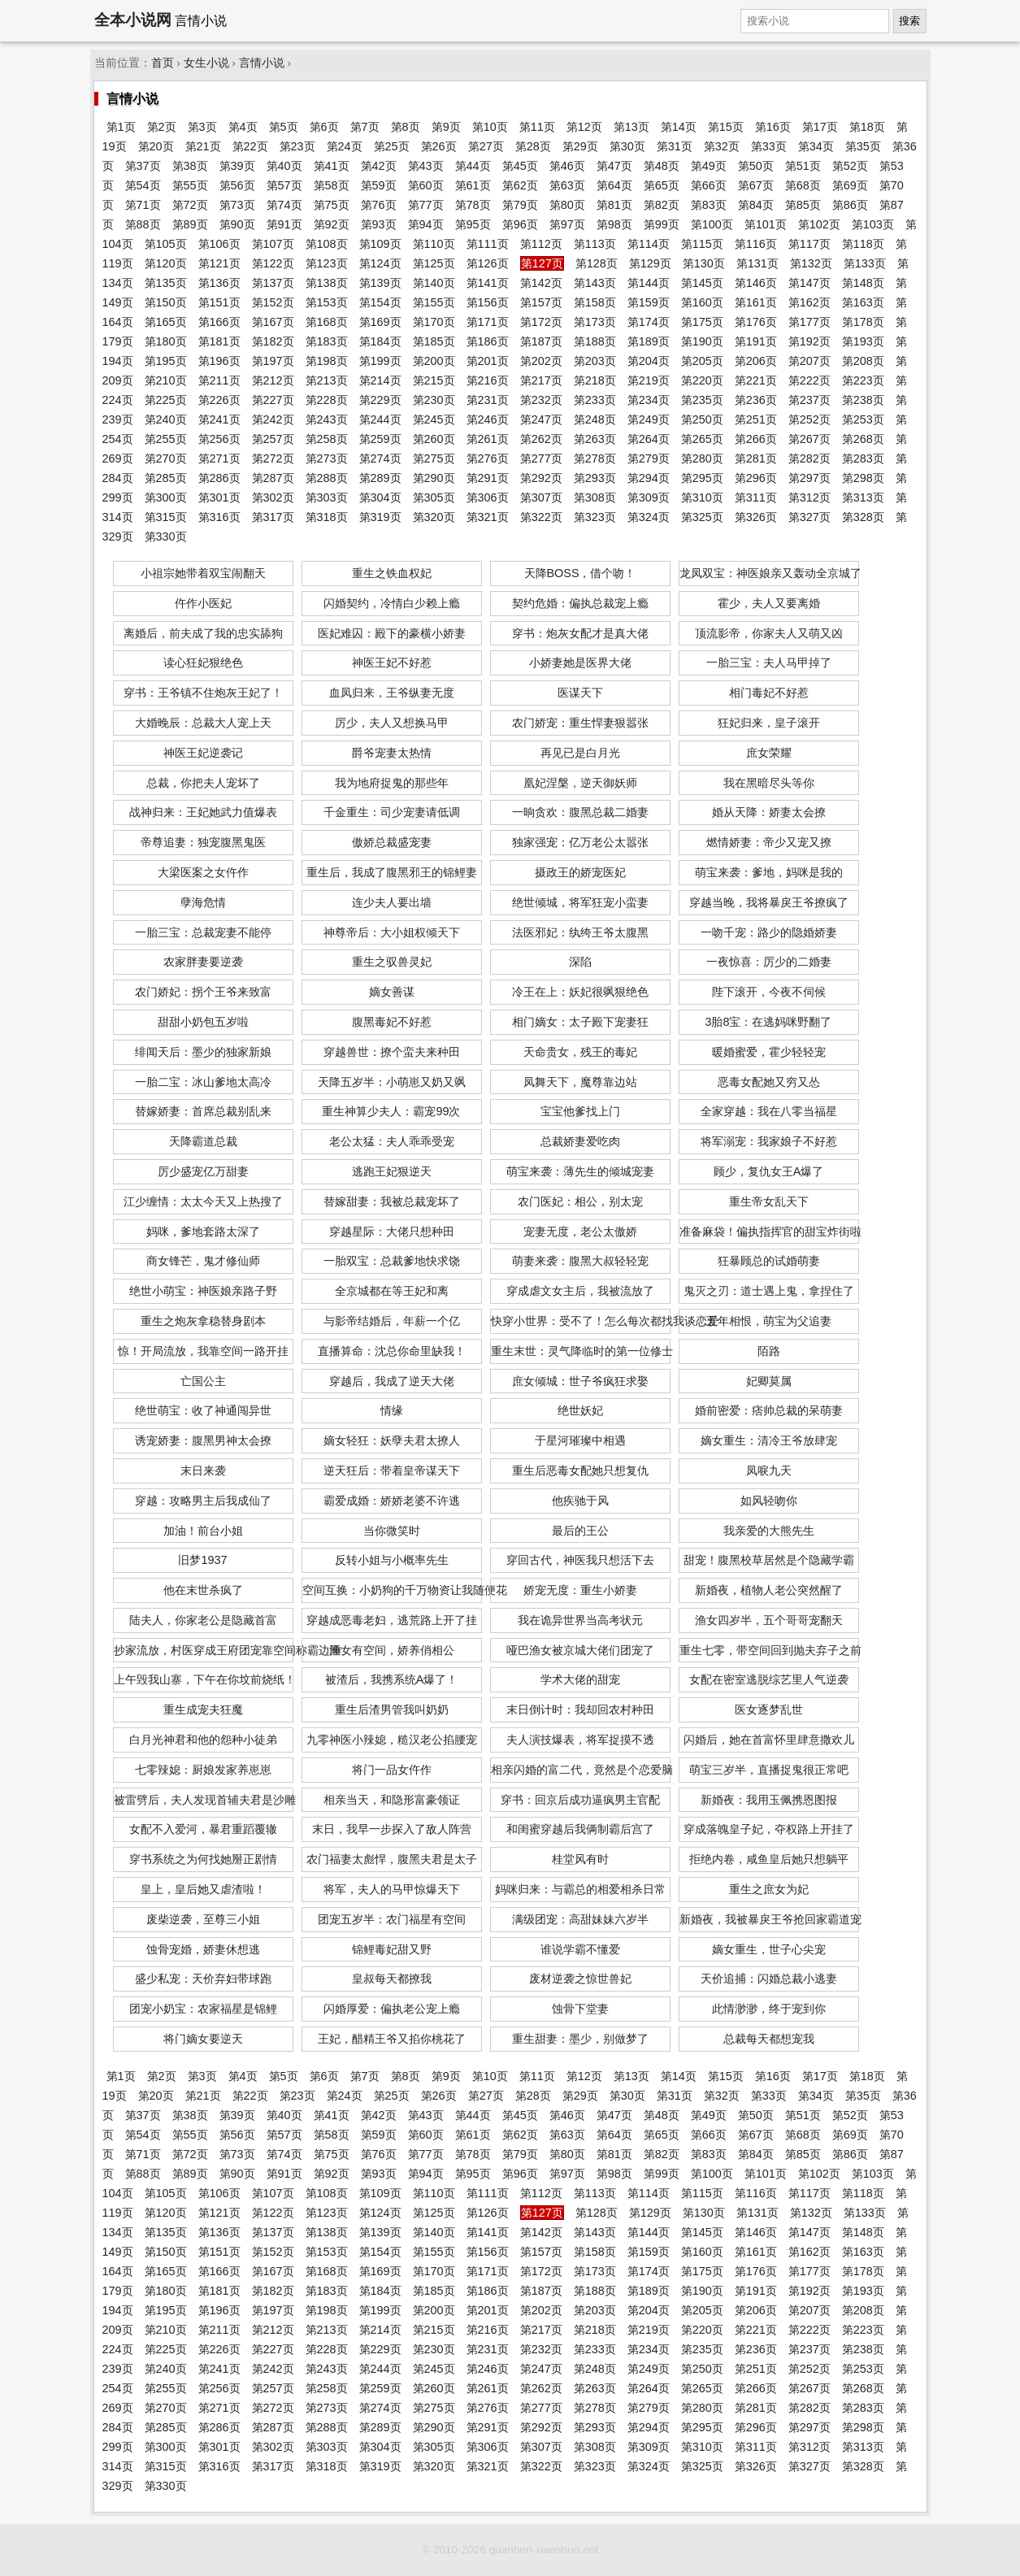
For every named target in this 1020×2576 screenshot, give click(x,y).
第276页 (488, 458)
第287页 (273, 477)
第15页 (726, 126)
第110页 (434, 243)
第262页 (541, 438)
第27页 (486, 146)
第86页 (850, 204)
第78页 (473, 204)
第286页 (219, 477)
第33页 (769, 146)
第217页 (541, 380)
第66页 (709, 185)
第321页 (488, 516)
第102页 (819, 224)
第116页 (756, 243)
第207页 (809, 360)
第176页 (756, 321)
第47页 (614, 165)
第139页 (380, 282)
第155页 (434, 302)
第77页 (426, 204)
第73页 (237, 204)
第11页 (537, 126)
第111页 (488, 243)
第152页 (273, 302)
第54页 (143, 185)
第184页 (380, 341)
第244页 (380, 419)
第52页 (850, 165)
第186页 (488, 341)
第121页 (219, 263)
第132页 (811, 263)
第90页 (237, 224)
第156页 (488, 302)
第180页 (166, 341)
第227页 (273, 399)
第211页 (219, 380)
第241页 (219, 419)
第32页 (722, 146)
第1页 (121, 126)
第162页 (809, 302)
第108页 (327, 243)
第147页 (809, 282)
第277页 (541, 458)
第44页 (473, 165)
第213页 (327, 380)
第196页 (219, 360)
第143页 (595, 282)
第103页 (873, 224)
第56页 (237, 185)
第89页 (190, 224)
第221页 (756, 380)
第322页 (541, 516)
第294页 (648, 477)
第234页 (648, 399)
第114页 (648, 243)
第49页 (709, 165)
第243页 (327, 419)
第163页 (863, 302)
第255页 (166, 438)
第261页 (488, 438)
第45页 (520, 165)
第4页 (243, 126)
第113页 (595, 243)
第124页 (380, 263)
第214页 (380, 380)
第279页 (648, 458)
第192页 (809, 341)
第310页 (702, 497)
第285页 (166, 477)
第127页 (542, 263)
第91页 (284, 224)
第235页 (702, 399)
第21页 (203, 146)
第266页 (756, 438)
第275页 (434, 458)
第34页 (816, 146)
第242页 (273, 419)
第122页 (273, 263)
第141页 (488, 282)
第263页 (595, 438)
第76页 (379, 204)
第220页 (702, 380)
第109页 (380, 243)
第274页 (380, 458)
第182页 (273, 341)
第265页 (702, 438)
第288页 (327, 477)
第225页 (166, 399)
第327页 (809, 516)
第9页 (446, 126)
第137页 (273, 282)
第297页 (809, 477)
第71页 (143, 204)
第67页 (756, 185)
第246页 (488, 419)
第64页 (614, 185)
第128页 (596, 263)
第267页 (809, 438)
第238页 (863, 399)
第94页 (426, 224)
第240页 (166, 419)
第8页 (405, 126)
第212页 (273, 380)
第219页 (648, 380)
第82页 (661, 204)
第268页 (863, 438)
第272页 (273, 458)
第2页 (161, 126)
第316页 (219, 516)
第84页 (756, 204)
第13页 (631, 126)
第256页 (219, 438)
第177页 (809, 321)
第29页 (580, 146)
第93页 (379, 224)
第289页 (380, 477)
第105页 (166, 243)
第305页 (434, 497)
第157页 (541, 302)
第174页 (648, 321)
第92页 (331, 224)
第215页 (434, 380)
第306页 (488, 497)
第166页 (219, 321)
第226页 (219, 399)
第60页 (426, 185)
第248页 (595, 419)
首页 (162, 63)
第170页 (434, 321)
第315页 (166, 516)
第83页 (709, 204)
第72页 (190, 204)
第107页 (273, 243)
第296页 (756, 477)
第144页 (648, 282)
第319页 (380, 516)
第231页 (488, 399)
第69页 (850, 185)
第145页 (702, 282)
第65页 (661, 185)
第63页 (567, 185)
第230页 (434, 399)
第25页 (392, 146)
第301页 (219, 497)
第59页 (379, 185)
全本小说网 (132, 19)
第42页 (379, 165)
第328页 (863, 516)
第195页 (166, 360)
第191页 (756, 341)
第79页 (520, 204)
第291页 (488, 477)
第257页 (273, 438)
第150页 (166, 302)
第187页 (541, 341)
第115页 (702, 243)
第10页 (490, 126)
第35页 (863, 146)
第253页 (863, 419)
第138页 (327, 282)
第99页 (661, 224)
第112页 (541, 243)
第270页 (166, 458)
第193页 (863, 341)
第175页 (702, 321)
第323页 (595, 516)
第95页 (473, 224)
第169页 (380, 321)
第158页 (595, 302)
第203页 (595, 360)
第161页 (756, 302)
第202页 (541, 360)
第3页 (202, 126)
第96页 (520, 224)
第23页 (297, 146)
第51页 (803, 165)
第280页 (702, 458)
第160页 (702, 302)
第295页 (702, 477)
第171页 (488, 321)
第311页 (756, 497)
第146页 (756, 282)
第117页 (809, 243)
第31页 (674, 146)
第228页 (327, 399)
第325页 (702, 516)
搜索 (909, 21)
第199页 (380, 360)
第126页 (488, 263)
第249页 (648, 419)
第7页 (365, 126)
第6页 (324, 126)
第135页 (166, 282)
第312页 (809, 497)
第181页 (219, 341)
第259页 (380, 438)
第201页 (488, 360)
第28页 (533, 146)
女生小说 (206, 63)
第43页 (426, 165)
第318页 (327, 516)
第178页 (863, 321)
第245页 (434, 419)
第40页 (284, 165)
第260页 (434, 438)
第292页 (541, 477)
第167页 (273, 321)
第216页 (488, 380)
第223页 (863, 380)
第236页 (756, 399)
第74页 (284, 204)
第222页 (809, 380)
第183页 (327, 341)
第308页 (595, 497)
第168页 (327, 321)
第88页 (143, 224)
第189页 (648, 341)
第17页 (820, 126)
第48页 (661, 165)
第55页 (190, 185)
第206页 (756, 360)
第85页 (803, 204)
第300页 (166, 497)
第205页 (702, 360)
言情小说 (261, 63)
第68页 (803, 185)
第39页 (237, 165)
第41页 (331, 165)
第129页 (650, 263)
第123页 (327, 263)
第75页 (331, 204)
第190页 (702, 341)
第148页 (863, 282)
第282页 (809, 458)
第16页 (773, 126)
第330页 (166, 536)
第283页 (863, 458)
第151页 (219, 302)
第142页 (541, 282)
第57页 (284, 185)
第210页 (166, 380)
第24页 (344, 146)
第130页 (704, 263)
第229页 (380, 399)
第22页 (250, 146)
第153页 (327, 302)
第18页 (867, 126)
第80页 (567, 204)
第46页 (567, 165)
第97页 (567, 224)
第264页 (648, 438)
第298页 (863, 477)
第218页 (595, 380)
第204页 (648, 360)
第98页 (614, 224)
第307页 (541, 497)
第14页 (679, 126)
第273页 (327, 458)
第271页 (219, 458)
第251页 (756, 419)
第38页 (190, 165)
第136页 (219, 282)
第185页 (434, 341)
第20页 (156, 146)
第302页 (273, 497)
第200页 (434, 360)
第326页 (756, 516)
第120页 (166, 263)
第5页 (283, 126)
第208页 (863, 360)
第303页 (327, 497)
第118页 (863, 243)
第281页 (756, 458)
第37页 (143, 165)
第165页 (166, 321)
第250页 (702, 419)
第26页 (439, 146)
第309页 (648, 497)
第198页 (327, 360)
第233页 (595, 399)
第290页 (434, 477)
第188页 (595, 341)
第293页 (595, 477)
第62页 (520, 185)
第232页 (541, 399)
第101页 (765, 224)
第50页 (756, 165)
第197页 (273, 360)
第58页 (331, 185)
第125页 (434, 263)
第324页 (648, 516)
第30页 (627, 146)
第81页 (614, 204)
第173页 (595, 321)
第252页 (809, 419)
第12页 (584, 126)
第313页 (863, 497)
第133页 (865, 263)
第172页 (541, 321)
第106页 (219, 243)
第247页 (541, 419)
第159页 (648, 302)
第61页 (473, 185)
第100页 (712, 224)
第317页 (273, 516)
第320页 (434, 516)
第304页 (380, 497)
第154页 (380, 302)
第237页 (809, 399)
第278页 (595, 458)
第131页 (757, 263)
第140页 (434, 282)
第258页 (327, 438)
